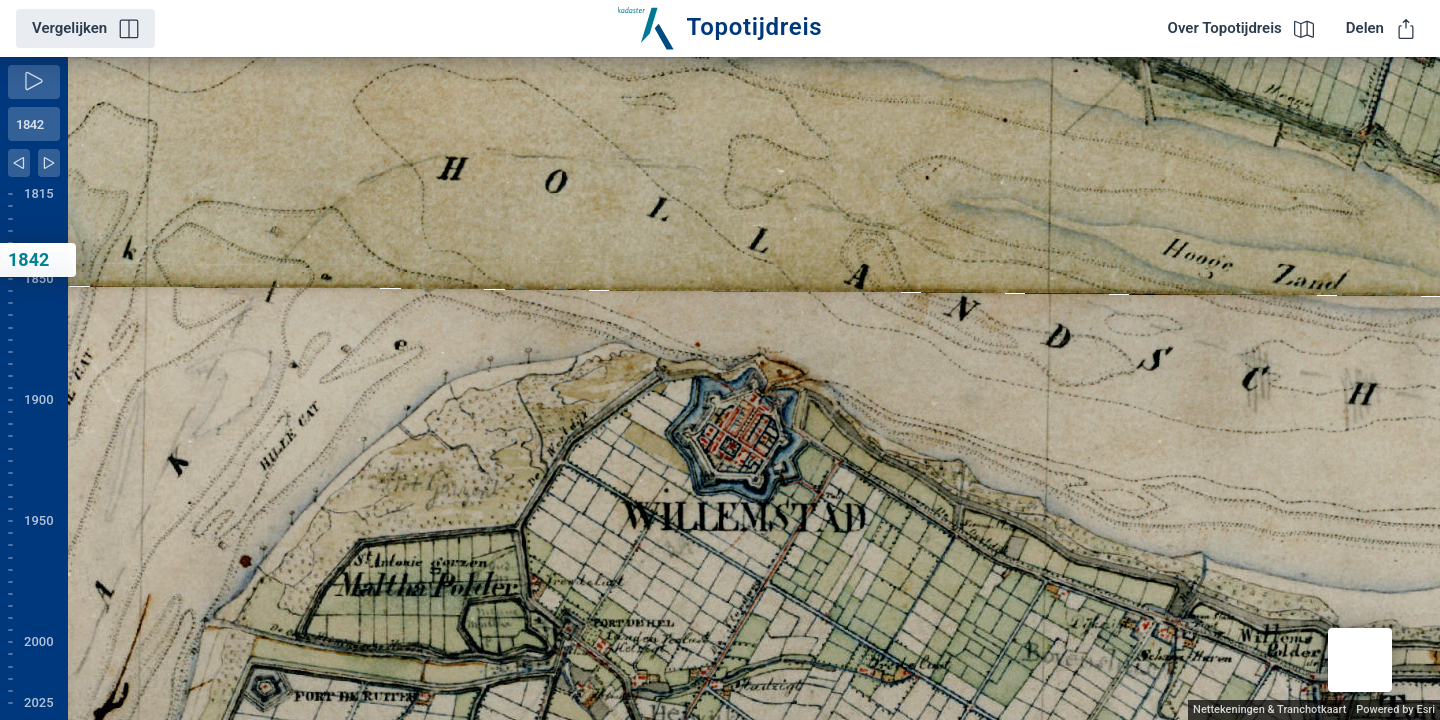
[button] (1360, 660)
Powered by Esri (1395, 709)
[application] (754, 388)
